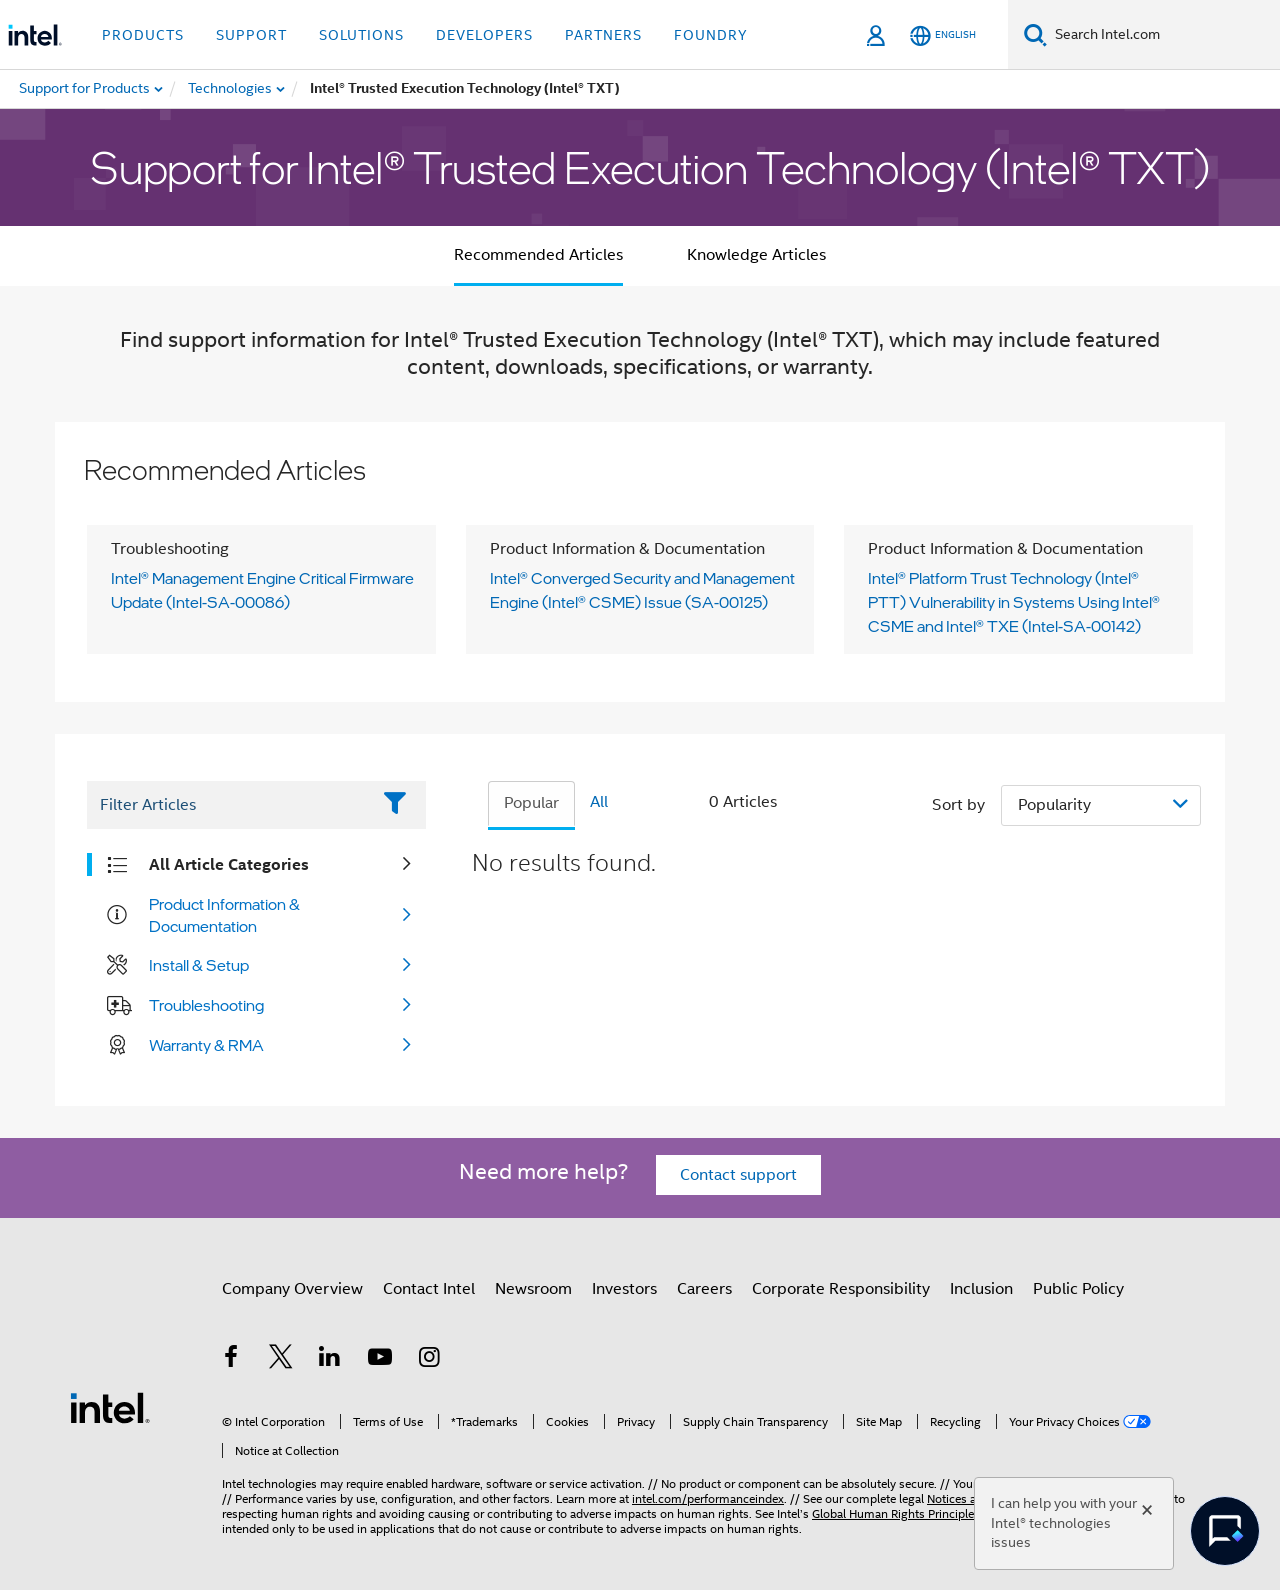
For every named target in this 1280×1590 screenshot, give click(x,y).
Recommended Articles (538, 255)
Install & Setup (199, 965)
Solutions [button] (361, 35)
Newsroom (533, 1289)
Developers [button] (484, 35)
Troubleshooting (206, 1005)
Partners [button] (603, 35)
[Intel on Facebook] (231, 1360)
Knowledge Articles (756, 255)
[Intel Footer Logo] (110, 1407)
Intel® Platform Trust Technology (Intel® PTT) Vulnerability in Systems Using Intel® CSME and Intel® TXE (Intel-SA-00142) (1014, 602)
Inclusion (981, 1289)
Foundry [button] (711, 35)
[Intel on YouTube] (380, 1360)
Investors (624, 1289)
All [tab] (599, 802)
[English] (943, 35)
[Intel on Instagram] (429, 1360)
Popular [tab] (531, 803)
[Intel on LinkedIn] (330, 1360)
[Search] (1035, 34)
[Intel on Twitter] (281, 1360)
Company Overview (292, 1289)
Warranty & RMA (206, 1045)
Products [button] (143, 35)
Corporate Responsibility (841, 1289)
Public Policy (1078, 1289)
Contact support (738, 1175)
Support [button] (251, 35)
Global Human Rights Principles (896, 1513)
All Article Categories (229, 864)
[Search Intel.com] (1163, 35)
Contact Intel (429, 1289)
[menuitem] (231, 89)
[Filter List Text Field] (228, 805)
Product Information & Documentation (224, 915)
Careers (704, 1289)
